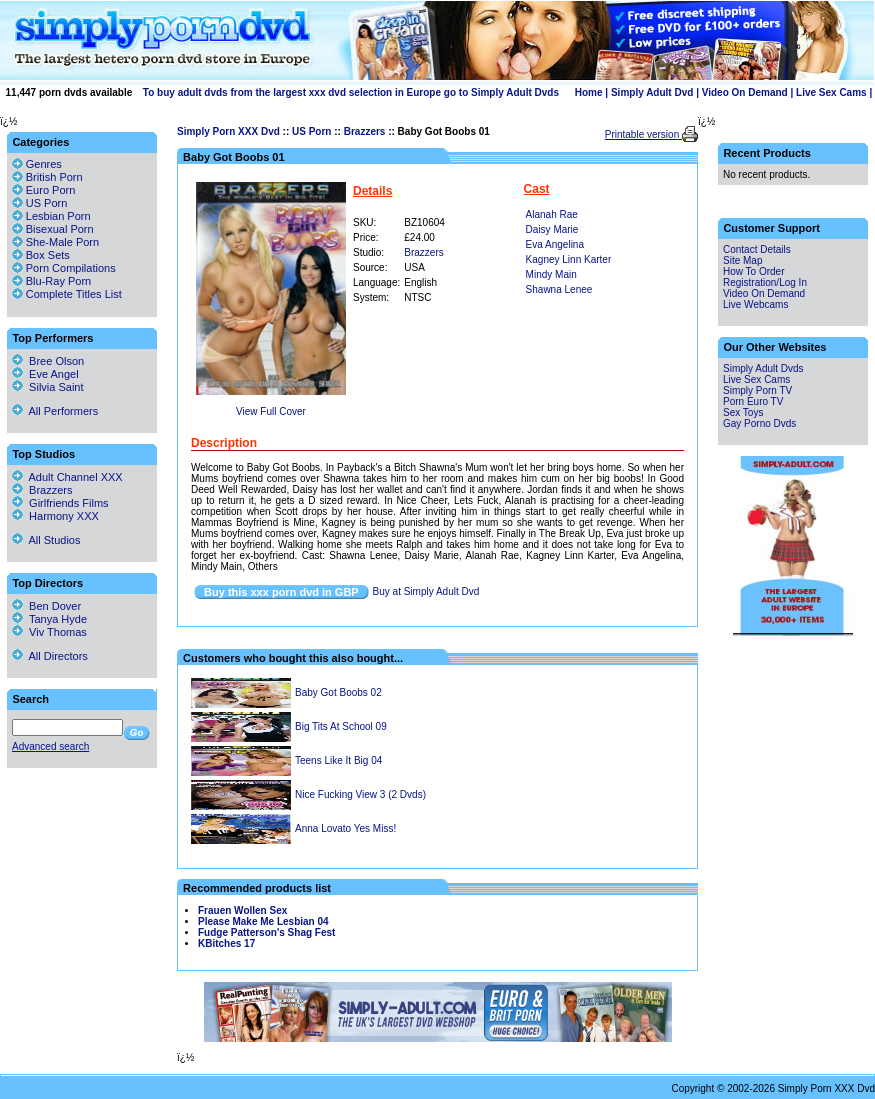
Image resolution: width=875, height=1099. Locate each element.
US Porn (311, 131)
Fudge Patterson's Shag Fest (266, 932)
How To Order (754, 271)
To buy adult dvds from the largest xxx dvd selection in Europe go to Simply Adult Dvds (351, 92)
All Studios (46, 540)
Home (589, 92)
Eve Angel (45, 374)
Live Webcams (755, 304)
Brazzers (365, 131)
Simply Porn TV (757, 390)
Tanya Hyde (49, 619)
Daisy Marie (552, 229)
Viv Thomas (49, 632)
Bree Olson (48, 361)
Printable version (643, 134)
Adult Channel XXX (67, 477)
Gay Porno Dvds (759, 423)
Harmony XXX (55, 516)
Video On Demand (745, 92)
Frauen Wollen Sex (242, 910)
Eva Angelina (555, 244)
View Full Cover (271, 411)
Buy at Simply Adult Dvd (426, 591)
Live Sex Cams (831, 92)
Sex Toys (743, 412)
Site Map (742, 260)
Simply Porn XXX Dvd (228, 131)
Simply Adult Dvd (652, 92)
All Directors (50, 656)
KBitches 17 (226, 943)
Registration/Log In (765, 282)
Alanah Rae (552, 214)
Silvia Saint (48, 387)
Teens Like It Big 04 (338, 760)
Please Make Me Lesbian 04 (263, 921)
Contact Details (757, 249)
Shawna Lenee (559, 289)
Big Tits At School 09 (341, 726)
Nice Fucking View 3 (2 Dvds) (360, 794)
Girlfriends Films (60, 503)
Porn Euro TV (753, 401)
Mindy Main (551, 274)
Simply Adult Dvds (763, 368)
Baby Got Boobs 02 (338, 692)
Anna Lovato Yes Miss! (345, 828)
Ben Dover (46, 606)
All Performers (55, 411)
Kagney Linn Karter (569, 259)
